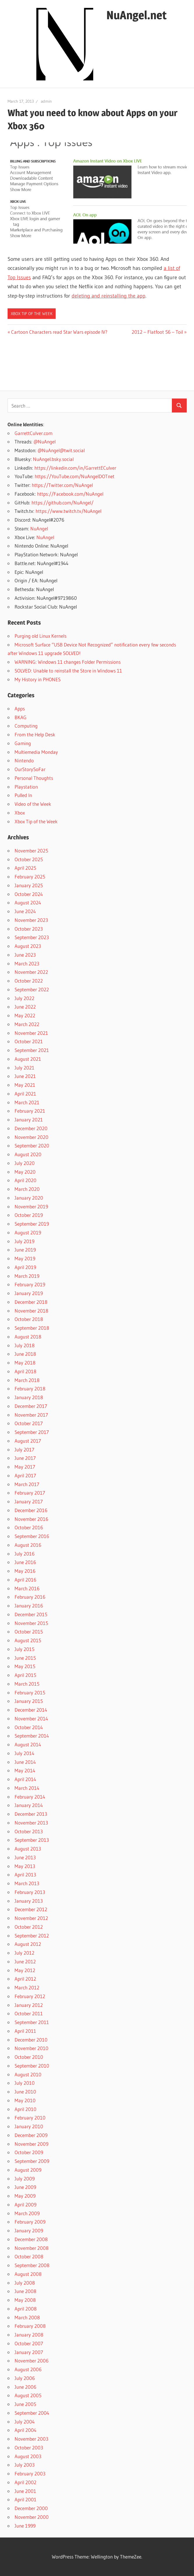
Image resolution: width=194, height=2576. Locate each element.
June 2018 (25, 1354)
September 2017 (32, 1432)
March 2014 (27, 1788)
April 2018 (25, 1371)
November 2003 (31, 2439)
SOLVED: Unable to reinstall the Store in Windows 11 (68, 670)
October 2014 (29, 1727)
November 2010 (31, 2048)
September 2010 (32, 2066)
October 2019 (29, 1215)
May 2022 (25, 1015)
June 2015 (25, 1658)
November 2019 (31, 1206)
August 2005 (28, 2395)
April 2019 (25, 1267)
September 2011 (32, 2022)
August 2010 (28, 2074)
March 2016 (27, 1588)
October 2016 (29, 1527)
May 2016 (25, 1571)
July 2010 (25, 2083)
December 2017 (31, 1406)
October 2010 (29, 2057)
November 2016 (31, 1519)
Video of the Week (33, 804)
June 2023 (25, 955)
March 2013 (27, 1883)
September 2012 (32, 1935)
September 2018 (32, 1328)
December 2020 (31, 1128)
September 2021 (32, 1050)
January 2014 (29, 1805)
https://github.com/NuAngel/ (62, 502)
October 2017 (29, 1423)
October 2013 (29, 1831)
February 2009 (30, 2222)
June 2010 (25, 2092)
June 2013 (25, 1857)
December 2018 (31, 1302)
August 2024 (28, 902)
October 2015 (29, 1631)
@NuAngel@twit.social (61, 450)
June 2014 (25, 1762)
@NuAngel (44, 441)
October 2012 (29, 1927)
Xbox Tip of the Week (31, 313)
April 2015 (25, 1675)
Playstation (26, 787)
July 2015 (24, 1649)
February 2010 (30, 2117)
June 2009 (25, 2187)
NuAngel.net (136, 15)
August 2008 (28, 2274)
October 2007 (29, 2343)
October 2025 (29, 859)
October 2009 (29, 2152)
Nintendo (24, 760)
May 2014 (25, 1770)
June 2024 (25, 911)
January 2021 (29, 1119)
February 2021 (30, 1111)
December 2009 (31, 2135)
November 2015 (31, 1623)
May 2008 (25, 2300)
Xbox (20, 813)
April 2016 (25, 1580)
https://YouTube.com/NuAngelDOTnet (74, 476)
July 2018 (25, 1345)
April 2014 (25, 1779)
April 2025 (25, 868)
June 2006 (25, 2387)
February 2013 (30, 1892)
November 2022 (31, 972)
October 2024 (29, 894)
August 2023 (28, 946)
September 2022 (32, 989)
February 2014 (30, 1797)
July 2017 (24, 1449)
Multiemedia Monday (36, 752)
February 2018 (30, 1388)
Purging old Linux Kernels (40, 636)
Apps (20, 708)
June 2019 (25, 1250)
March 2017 (27, 1484)
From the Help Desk (35, 734)
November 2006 (32, 2360)
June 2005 (25, 2404)
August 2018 (28, 1337)
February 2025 (30, 876)
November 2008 (32, 2248)
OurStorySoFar (30, 769)
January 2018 (29, 1397)
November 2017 (31, 1415)
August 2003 (28, 2456)
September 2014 (32, 1736)
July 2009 (25, 2178)
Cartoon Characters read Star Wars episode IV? (59, 332)
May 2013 (25, 1866)
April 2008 (26, 2309)
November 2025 (31, 850)
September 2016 (32, 1536)
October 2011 (29, 2013)
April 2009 (25, 2204)
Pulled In (23, 795)
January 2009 (29, 2230)
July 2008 (25, 2283)
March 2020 (27, 1189)
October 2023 (29, 929)
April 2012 (25, 1979)
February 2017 (30, 1493)
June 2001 (25, 2491)
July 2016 (25, 1554)
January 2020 (29, 1198)
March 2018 (27, 1380)
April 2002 (25, 2482)
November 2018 (31, 1311)
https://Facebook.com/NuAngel (70, 494)
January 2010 (29, 2126)
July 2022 (24, 998)
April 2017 (25, 1475)
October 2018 (29, 1319)
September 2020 (32, 1145)
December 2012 (31, 1909)
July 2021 (24, 1068)
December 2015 (31, 1614)
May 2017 (25, 1467)
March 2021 (27, 1102)
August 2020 (28, 1154)
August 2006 (28, 2369)
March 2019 (27, 1276)
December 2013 (31, 1814)
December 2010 (31, 2040)
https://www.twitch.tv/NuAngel (68, 511)
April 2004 (25, 2430)
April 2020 (25, 1180)
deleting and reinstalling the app (108, 296)
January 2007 (29, 2352)
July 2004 (25, 2421)
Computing (26, 726)
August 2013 (28, 1849)
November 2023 (31, 920)
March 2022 (27, 1024)
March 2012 (27, 1987)
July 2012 (24, 1953)
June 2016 (25, 1562)
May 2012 (25, 1970)
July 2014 (24, 1753)
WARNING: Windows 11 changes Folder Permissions (68, 662)
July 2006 (25, 2378)
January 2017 (29, 1501)
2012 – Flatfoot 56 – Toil (157, 332)
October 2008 (29, 2256)
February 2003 (30, 2473)
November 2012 (31, 1918)
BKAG (21, 717)
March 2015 (27, 1684)
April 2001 (25, 2499)
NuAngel (39, 528)
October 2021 (29, 1041)
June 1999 (25, 2526)
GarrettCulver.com (33, 433)
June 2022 (25, 1007)
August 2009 (28, 2170)
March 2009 (27, 2213)
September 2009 (32, 2161)
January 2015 (29, 1701)
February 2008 (30, 2326)
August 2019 (28, 1232)
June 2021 (25, 1076)
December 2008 (31, 2239)
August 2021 (28, 1059)
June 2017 (25, 1458)
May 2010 (25, 2100)
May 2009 (25, 2196)
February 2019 (30, 1284)
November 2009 (31, 2144)
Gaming (23, 743)
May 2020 (25, 1172)
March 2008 (27, 2317)
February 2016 (30, 1597)
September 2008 (32, 2265)
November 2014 (31, 1718)
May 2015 (25, 1666)
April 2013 (25, 1874)
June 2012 (25, 1961)
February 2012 (30, 1996)
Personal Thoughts (34, 778)
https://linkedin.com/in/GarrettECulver (75, 468)
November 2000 (32, 2517)
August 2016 (28, 1545)
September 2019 (32, 1224)
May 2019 (25, 1258)
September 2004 (32, 2413)
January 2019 (29, 1293)
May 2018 (25, 1362)
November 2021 (31, 1033)
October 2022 (29, 981)
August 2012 (28, 1944)
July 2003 (25, 2465)
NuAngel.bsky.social (53, 459)
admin (46, 101)
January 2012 (29, 2005)
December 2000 (31, 2508)
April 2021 (25, 1093)
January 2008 (29, 2335)
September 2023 (32, 937)
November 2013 (31, 1823)
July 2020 (25, 1163)
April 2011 (25, 2031)
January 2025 (29, 885)
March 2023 (27, 963)
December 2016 (31, 1510)
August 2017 (28, 1441)
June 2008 (25, 2291)
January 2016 (29, 1605)
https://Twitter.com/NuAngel (62, 485)
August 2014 (28, 1744)
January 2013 (29, 1901)
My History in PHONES (38, 679)
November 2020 (31, 1137)
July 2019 (24, 1241)
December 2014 (31, 1710)
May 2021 (25, 1085)
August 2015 (28, 1640)
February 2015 (30, 1692)
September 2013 (32, 1840)
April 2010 (25, 2109)
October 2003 (29, 2447)
